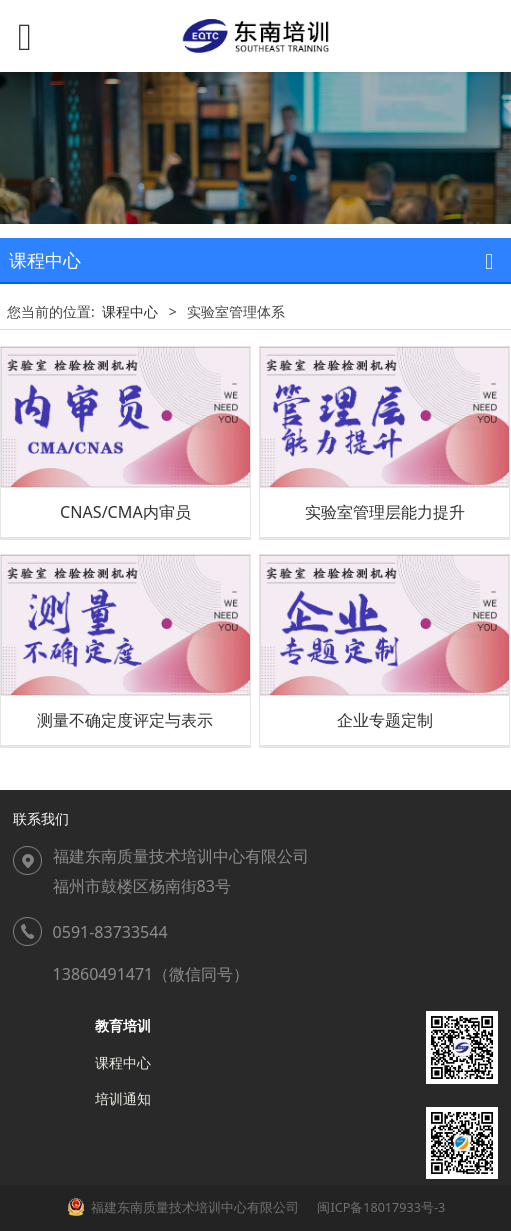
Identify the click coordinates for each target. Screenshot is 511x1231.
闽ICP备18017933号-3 (379, 1207)
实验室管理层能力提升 (385, 512)
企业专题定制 (385, 720)
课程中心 (130, 311)
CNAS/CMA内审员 (125, 512)
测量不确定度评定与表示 (125, 720)
